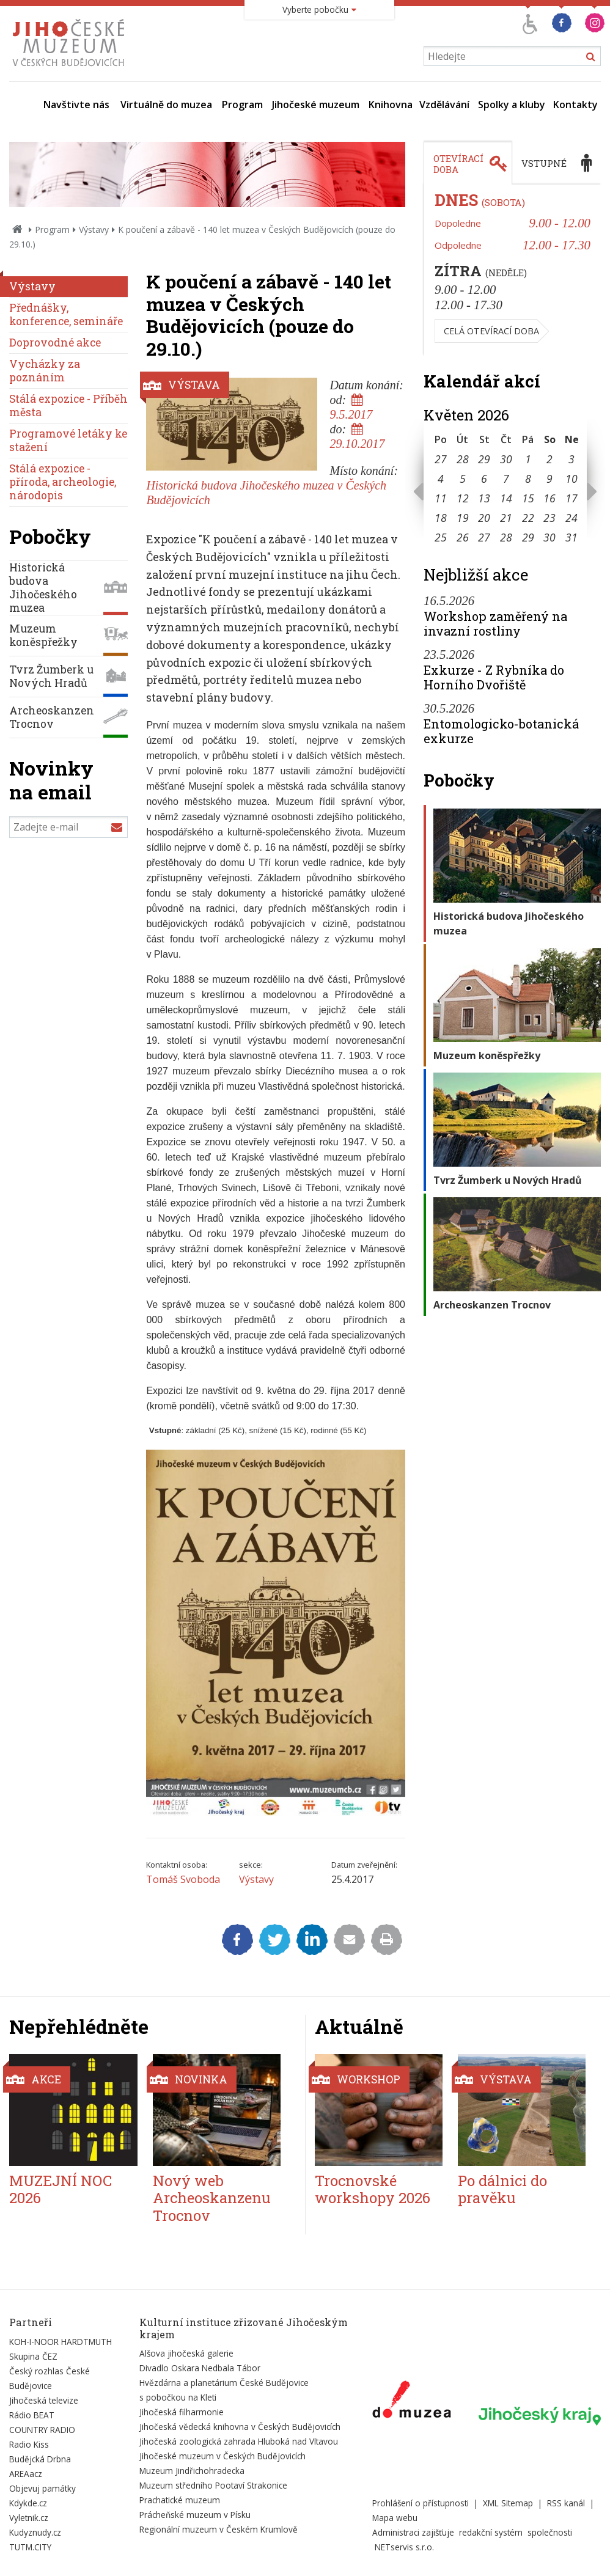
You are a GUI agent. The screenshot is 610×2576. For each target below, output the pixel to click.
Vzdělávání (444, 104)
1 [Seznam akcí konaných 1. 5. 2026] (528, 459)
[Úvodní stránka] (71, 69)
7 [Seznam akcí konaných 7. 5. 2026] (506, 478)
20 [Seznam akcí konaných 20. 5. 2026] (484, 517)
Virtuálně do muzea (166, 104)
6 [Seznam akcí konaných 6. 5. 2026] (484, 478)
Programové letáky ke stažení (68, 440)
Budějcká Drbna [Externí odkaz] (40, 2459)
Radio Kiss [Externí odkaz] (29, 2444)
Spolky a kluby (511, 104)
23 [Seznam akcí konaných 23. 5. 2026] (549, 517)
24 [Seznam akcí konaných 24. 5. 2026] (571, 517)
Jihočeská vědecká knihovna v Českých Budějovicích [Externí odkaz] (239, 2426)
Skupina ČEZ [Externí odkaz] (33, 2356)
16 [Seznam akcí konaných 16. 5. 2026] (549, 498)
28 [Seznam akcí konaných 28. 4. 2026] (463, 459)
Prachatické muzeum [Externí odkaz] (179, 2500)
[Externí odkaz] (411, 2402)
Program (242, 104)
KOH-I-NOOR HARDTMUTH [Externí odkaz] (60, 2341)
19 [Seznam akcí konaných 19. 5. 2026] (463, 517)
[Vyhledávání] (512, 56)
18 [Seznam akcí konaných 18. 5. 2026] (441, 517)
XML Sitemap (508, 2503)
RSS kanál (566, 2503)
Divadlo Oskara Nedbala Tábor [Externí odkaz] (199, 2368)
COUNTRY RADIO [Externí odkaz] (42, 2429)
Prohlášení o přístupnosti (420, 2503)
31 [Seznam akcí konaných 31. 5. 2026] (571, 537)
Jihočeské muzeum (315, 104)
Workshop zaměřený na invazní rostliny (495, 623)
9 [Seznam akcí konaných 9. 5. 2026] (549, 478)
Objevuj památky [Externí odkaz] (42, 2488)
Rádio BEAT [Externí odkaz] (31, 2415)
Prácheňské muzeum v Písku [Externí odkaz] (195, 2514)
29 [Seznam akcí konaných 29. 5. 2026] (528, 537)
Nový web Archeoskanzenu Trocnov (212, 2198)
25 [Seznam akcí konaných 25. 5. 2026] (441, 537)
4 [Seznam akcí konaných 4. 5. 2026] (441, 478)
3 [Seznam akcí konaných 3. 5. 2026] (571, 459)
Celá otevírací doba (491, 331)
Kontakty (575, 104)
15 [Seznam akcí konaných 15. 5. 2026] (528, 498)
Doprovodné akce (55, 343)
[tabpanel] (512, 270)
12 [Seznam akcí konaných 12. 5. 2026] (463, 498)
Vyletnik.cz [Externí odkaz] (28, 2517)
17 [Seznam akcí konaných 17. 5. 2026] (571, 498)
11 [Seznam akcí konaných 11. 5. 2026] (441, 498)
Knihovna (391, 104)
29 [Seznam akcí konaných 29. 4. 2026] (484, 459)
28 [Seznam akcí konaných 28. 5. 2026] (506, 537)
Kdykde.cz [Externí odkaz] (28, 2503)
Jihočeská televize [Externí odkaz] (43, 2400)
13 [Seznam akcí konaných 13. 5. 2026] (484, 498)
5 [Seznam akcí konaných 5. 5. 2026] (463, 478)
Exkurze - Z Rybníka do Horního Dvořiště (494, 677)
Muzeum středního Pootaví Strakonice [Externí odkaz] (213, 2485)
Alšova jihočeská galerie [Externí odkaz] (186, 2353)
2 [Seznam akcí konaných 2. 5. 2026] (549, 459)
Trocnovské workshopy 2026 (372, 2189)
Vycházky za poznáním (44, 370)
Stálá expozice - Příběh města (68, 405)
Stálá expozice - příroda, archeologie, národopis (62, 481)
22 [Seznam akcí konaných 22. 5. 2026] (528, 517)
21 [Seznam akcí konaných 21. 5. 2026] (506, 517)
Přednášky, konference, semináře (66, 314)
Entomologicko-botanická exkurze (501, 731)
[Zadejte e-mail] (68, 827)
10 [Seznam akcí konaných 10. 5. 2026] (571, 478)
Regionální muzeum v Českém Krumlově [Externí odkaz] (218, 2529)
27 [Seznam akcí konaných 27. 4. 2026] (441, 459)
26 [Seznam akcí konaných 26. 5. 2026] (463, 537)
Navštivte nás (76, 104)
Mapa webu (394, 2517)
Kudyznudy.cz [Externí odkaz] (35, 2532)
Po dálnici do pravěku (502, 2189)
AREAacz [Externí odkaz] (25, 2473)
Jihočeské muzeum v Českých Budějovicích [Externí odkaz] (222, 2456)
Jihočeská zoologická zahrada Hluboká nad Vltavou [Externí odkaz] (238, 2441)
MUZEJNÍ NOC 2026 (60, 2189)
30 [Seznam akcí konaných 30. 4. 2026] (506, 459)
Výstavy (94, 229)
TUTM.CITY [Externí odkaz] (30, 2547)
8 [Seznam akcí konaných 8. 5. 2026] (528, 478)
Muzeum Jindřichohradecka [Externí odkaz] (191, 2470)
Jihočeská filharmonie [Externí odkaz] (181, 2412)
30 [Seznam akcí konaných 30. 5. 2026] (549, 537)
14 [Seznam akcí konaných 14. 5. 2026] (506, 498)
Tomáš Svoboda (183, 1879)
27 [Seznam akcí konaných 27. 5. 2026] (484, 537)
